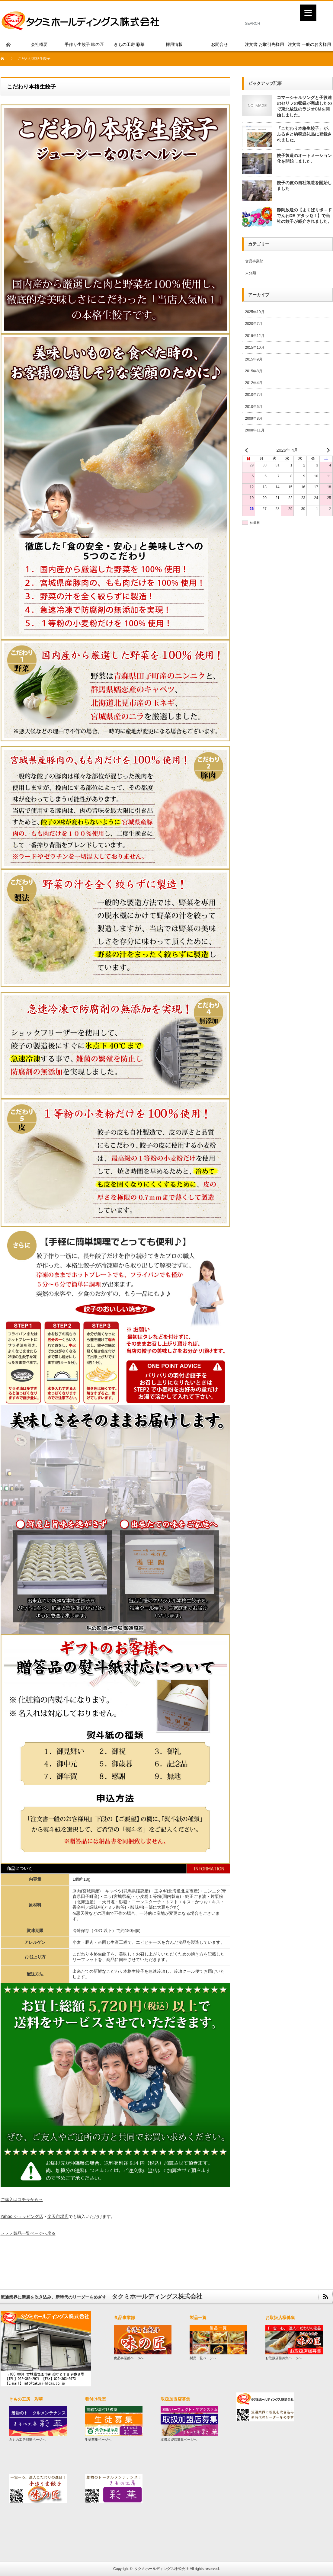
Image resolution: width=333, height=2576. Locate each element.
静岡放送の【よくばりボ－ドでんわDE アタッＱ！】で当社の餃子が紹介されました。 (304, 215)
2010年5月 (253, 407)
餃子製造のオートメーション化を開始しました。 (304, 158)
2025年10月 (254, 312)
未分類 (250, 273)
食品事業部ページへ (129, 2358)
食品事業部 (254, 261)
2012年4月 (253, 383)
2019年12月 (254, 336)
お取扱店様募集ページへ (283, 2358)
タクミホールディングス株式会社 (161, 2569)
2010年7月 (253, 394)
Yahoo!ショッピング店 (22, 2216)
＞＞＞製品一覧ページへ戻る (28, 2233)
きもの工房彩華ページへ (27, 2439)
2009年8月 (253, 418)
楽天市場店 (58, 2216)
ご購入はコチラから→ (22, 2199)
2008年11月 (254, 430)
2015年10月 (254, 347)
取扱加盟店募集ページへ (179, 2439)
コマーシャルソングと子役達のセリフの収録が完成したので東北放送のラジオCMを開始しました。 (304, 106)
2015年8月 (253, 371)
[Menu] (308, 13)
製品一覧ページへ (203, 2358)
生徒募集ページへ (98, 2439)
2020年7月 (253, 324)
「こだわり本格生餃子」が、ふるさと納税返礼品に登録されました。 (304, 134)
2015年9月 (253, 359)
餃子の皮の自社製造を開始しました (304, 185)
